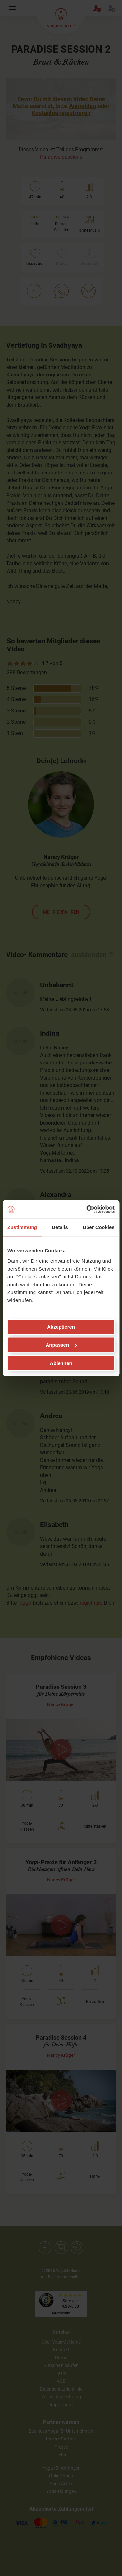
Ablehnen (61, 1363)
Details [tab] (60, 1227)
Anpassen (61, 1345)
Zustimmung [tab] (22, 1227)
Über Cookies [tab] (99, 1227)
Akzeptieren (61, 1326)
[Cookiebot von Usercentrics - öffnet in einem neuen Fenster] (87, 1209)
